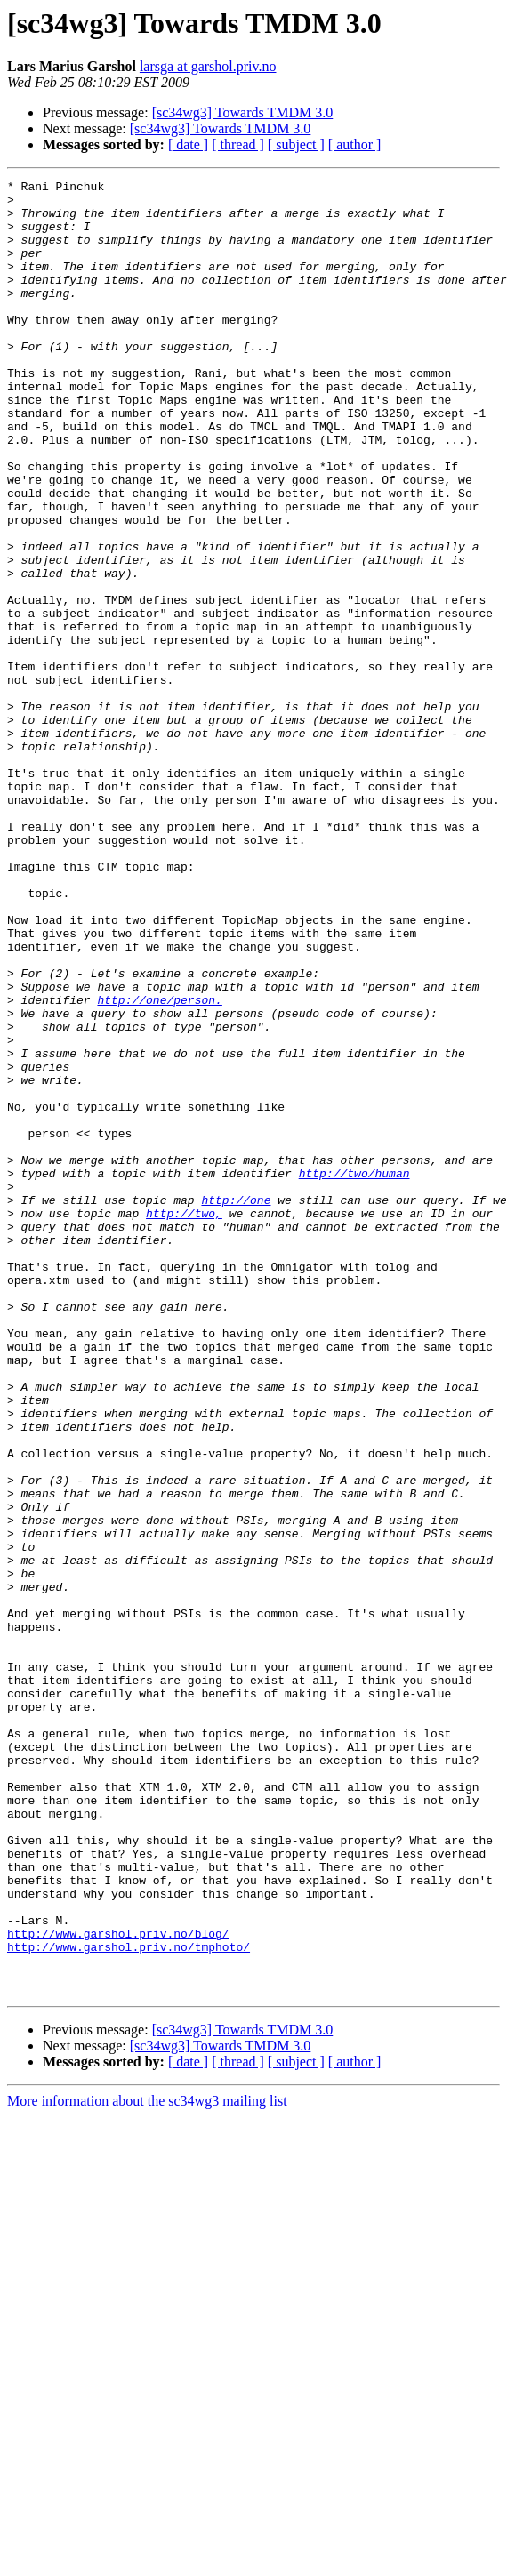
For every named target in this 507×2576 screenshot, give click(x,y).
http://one (235, 1405)
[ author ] (355, 144)
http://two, (184, 1421)
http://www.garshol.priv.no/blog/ (118, 2285)
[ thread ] (238, 144)
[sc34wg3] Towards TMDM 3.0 (243, 112)
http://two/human (354, 1373)
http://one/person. (159, 1165)
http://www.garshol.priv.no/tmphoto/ (128, 2301)
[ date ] (188, 144)
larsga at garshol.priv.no (208, 66)
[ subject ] (296, 144)
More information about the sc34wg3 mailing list (147, 2463)
